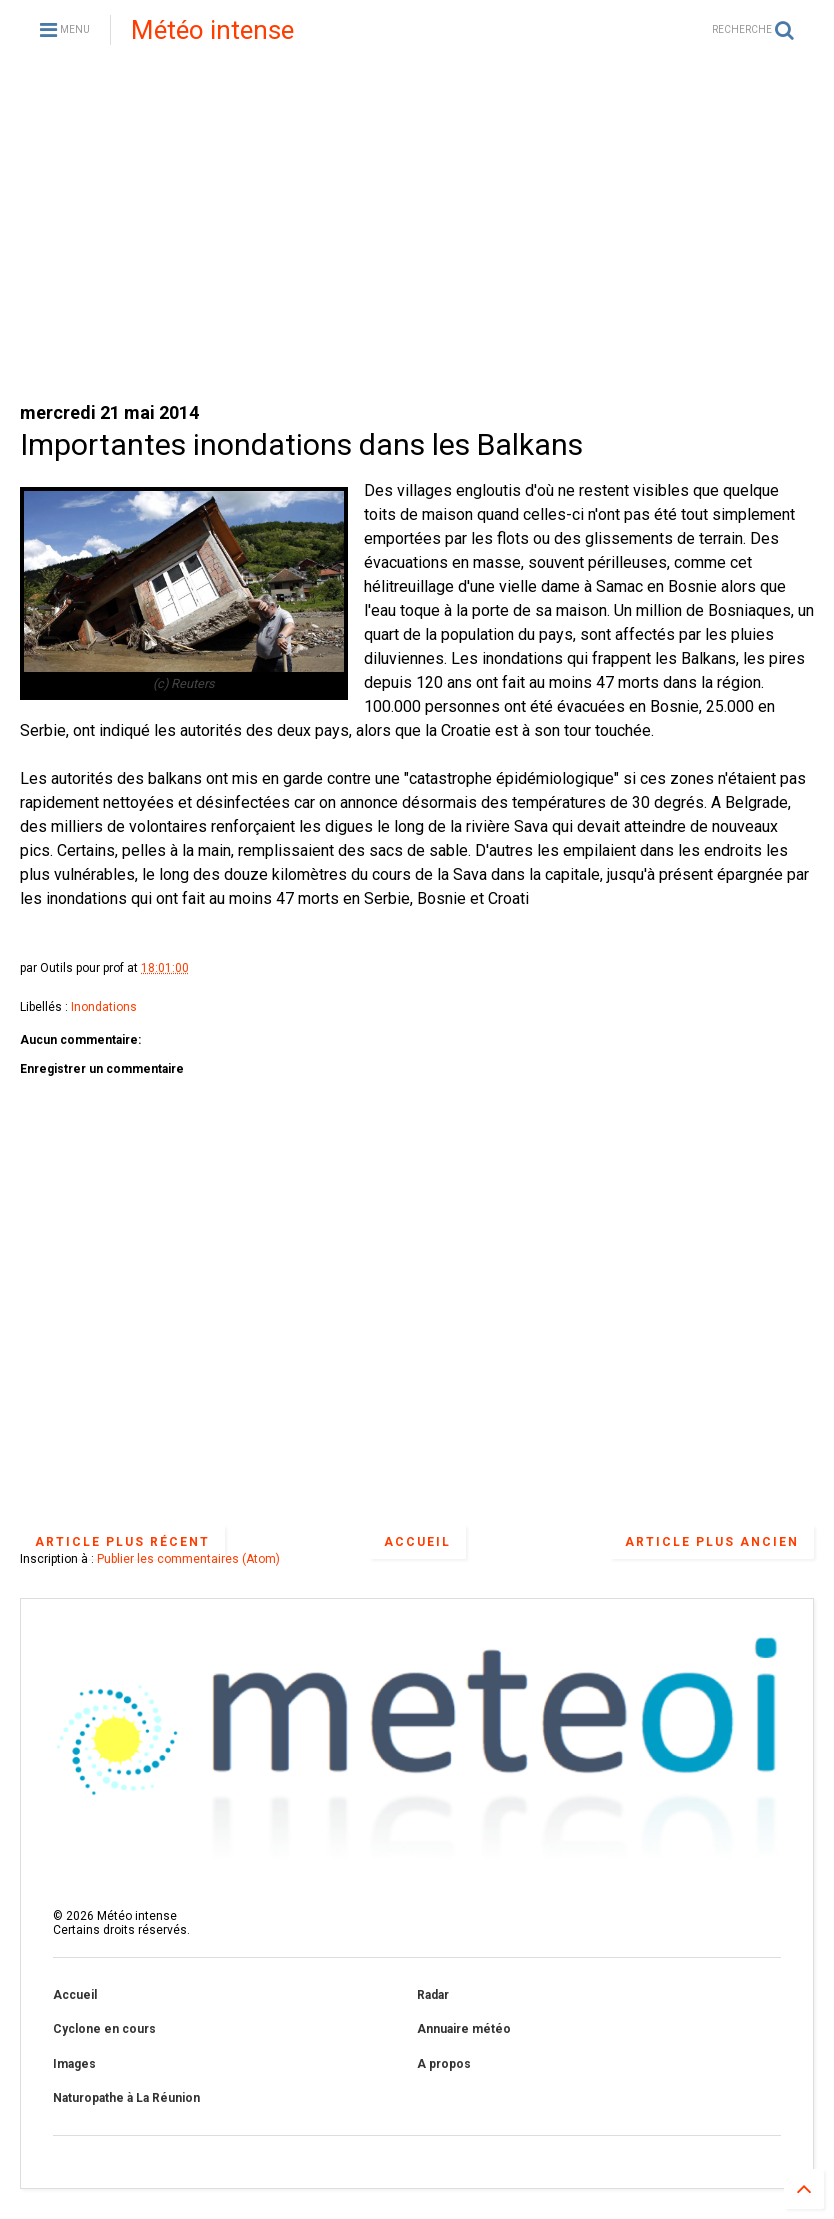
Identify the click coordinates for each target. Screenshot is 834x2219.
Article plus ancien (712, 1542)
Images (74, 2064)
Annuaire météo (464, 2029)
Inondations (104, 1007)
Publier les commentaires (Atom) (188, 1559)
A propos (444, 2064)
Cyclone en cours (104, 2029)
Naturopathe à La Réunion (126, 2098)
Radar (433, 1995)
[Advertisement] (417, 230)
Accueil (417, 1542)
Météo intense (212, 30)
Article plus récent (122, 1542)
